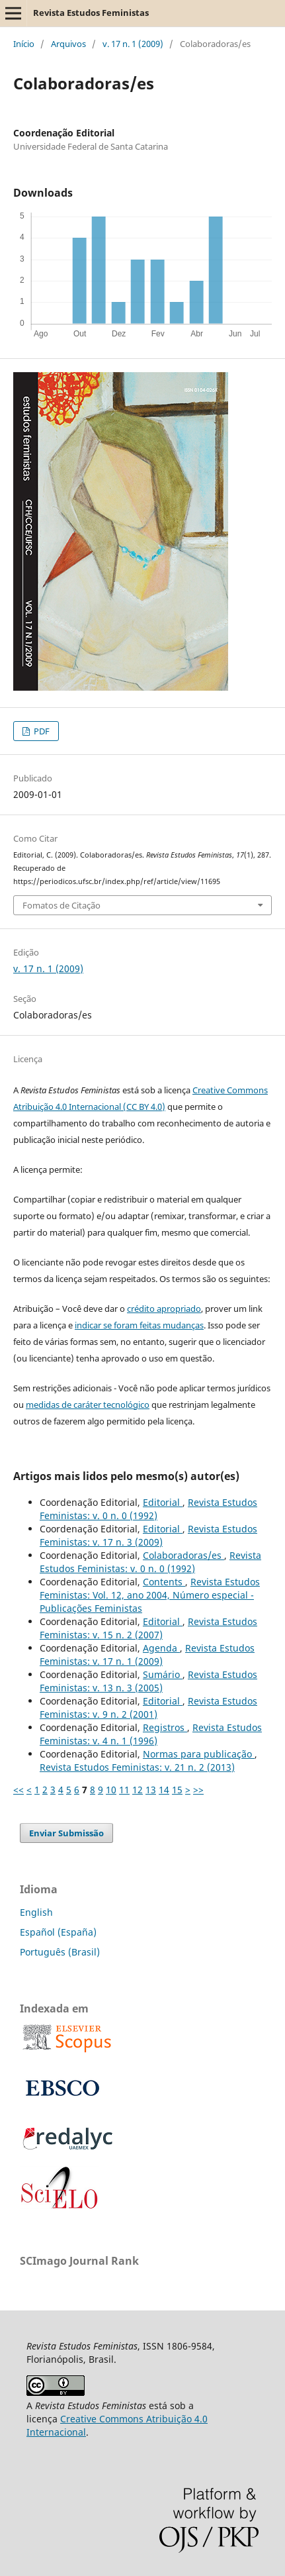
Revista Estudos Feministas (91, 13)
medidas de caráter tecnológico (87, 1405)
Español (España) (58, 1932)
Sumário (163, 1674)
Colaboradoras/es (183, 1555)
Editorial (163, 1502)
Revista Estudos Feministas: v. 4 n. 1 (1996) (151, 1734)
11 (124, 1789)
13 (150, 1789)
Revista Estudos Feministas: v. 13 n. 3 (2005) (148, 1681)
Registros (165, 1727)
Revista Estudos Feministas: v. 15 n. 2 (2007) (148, 1628)
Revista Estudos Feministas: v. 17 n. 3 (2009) (148, 1535)
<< (18, 1789)
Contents (164, 1581)
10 (111, 1789)
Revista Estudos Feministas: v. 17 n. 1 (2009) (147, 1654)
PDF (41, 731)
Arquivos (68, 44)
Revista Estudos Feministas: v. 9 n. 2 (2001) (148, 1707)
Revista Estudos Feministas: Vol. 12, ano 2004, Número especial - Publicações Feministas (150, 1594)
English (36, 1912)
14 (164, 1789)
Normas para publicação (199, 1754)
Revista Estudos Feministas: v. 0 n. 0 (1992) (148, 1509)
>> (198, 1789)
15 (177, 1789)
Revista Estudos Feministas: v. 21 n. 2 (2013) (137, 1767)
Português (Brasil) (60, 1952)
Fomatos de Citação (61, 905)
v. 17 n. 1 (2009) (132, 44)
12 (137, 1789)
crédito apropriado (164, 1308)
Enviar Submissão (66, 1833)
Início (23, 44)
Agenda (161, 1648)
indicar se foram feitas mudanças (139, 1325)
